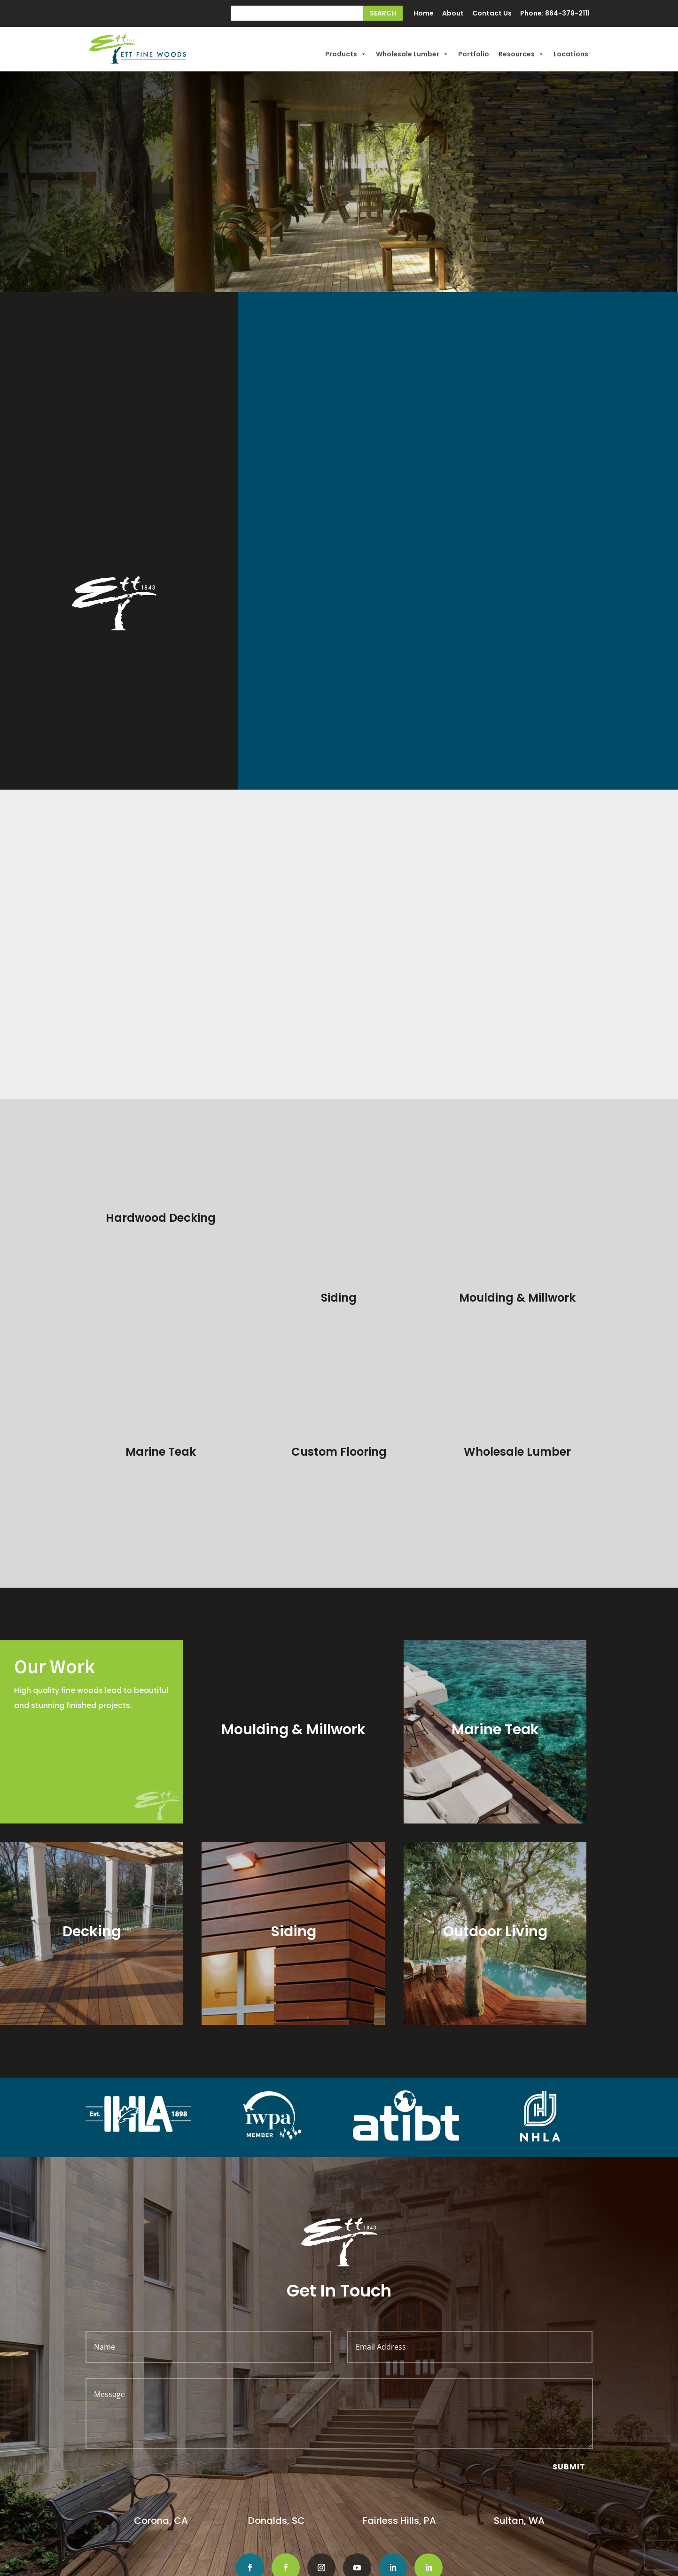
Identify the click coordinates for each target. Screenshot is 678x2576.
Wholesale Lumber (412, 54)
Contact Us (492, 14)
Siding (339, 1218)
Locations (570, 54)
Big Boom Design (520, 2566)
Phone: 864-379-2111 (555, 14)
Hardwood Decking (161, 1218)
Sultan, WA (519, 2440)
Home (423, 14)
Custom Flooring (339, 1292)
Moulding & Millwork (517, 1218)
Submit (569, 2387)
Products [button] (345, 54)
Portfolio (473, 54)
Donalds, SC (276, 2440)
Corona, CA (162, 2440)
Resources (521, 54)
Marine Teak (160, 1372)
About (453, 14)
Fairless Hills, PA (399, 2440)
